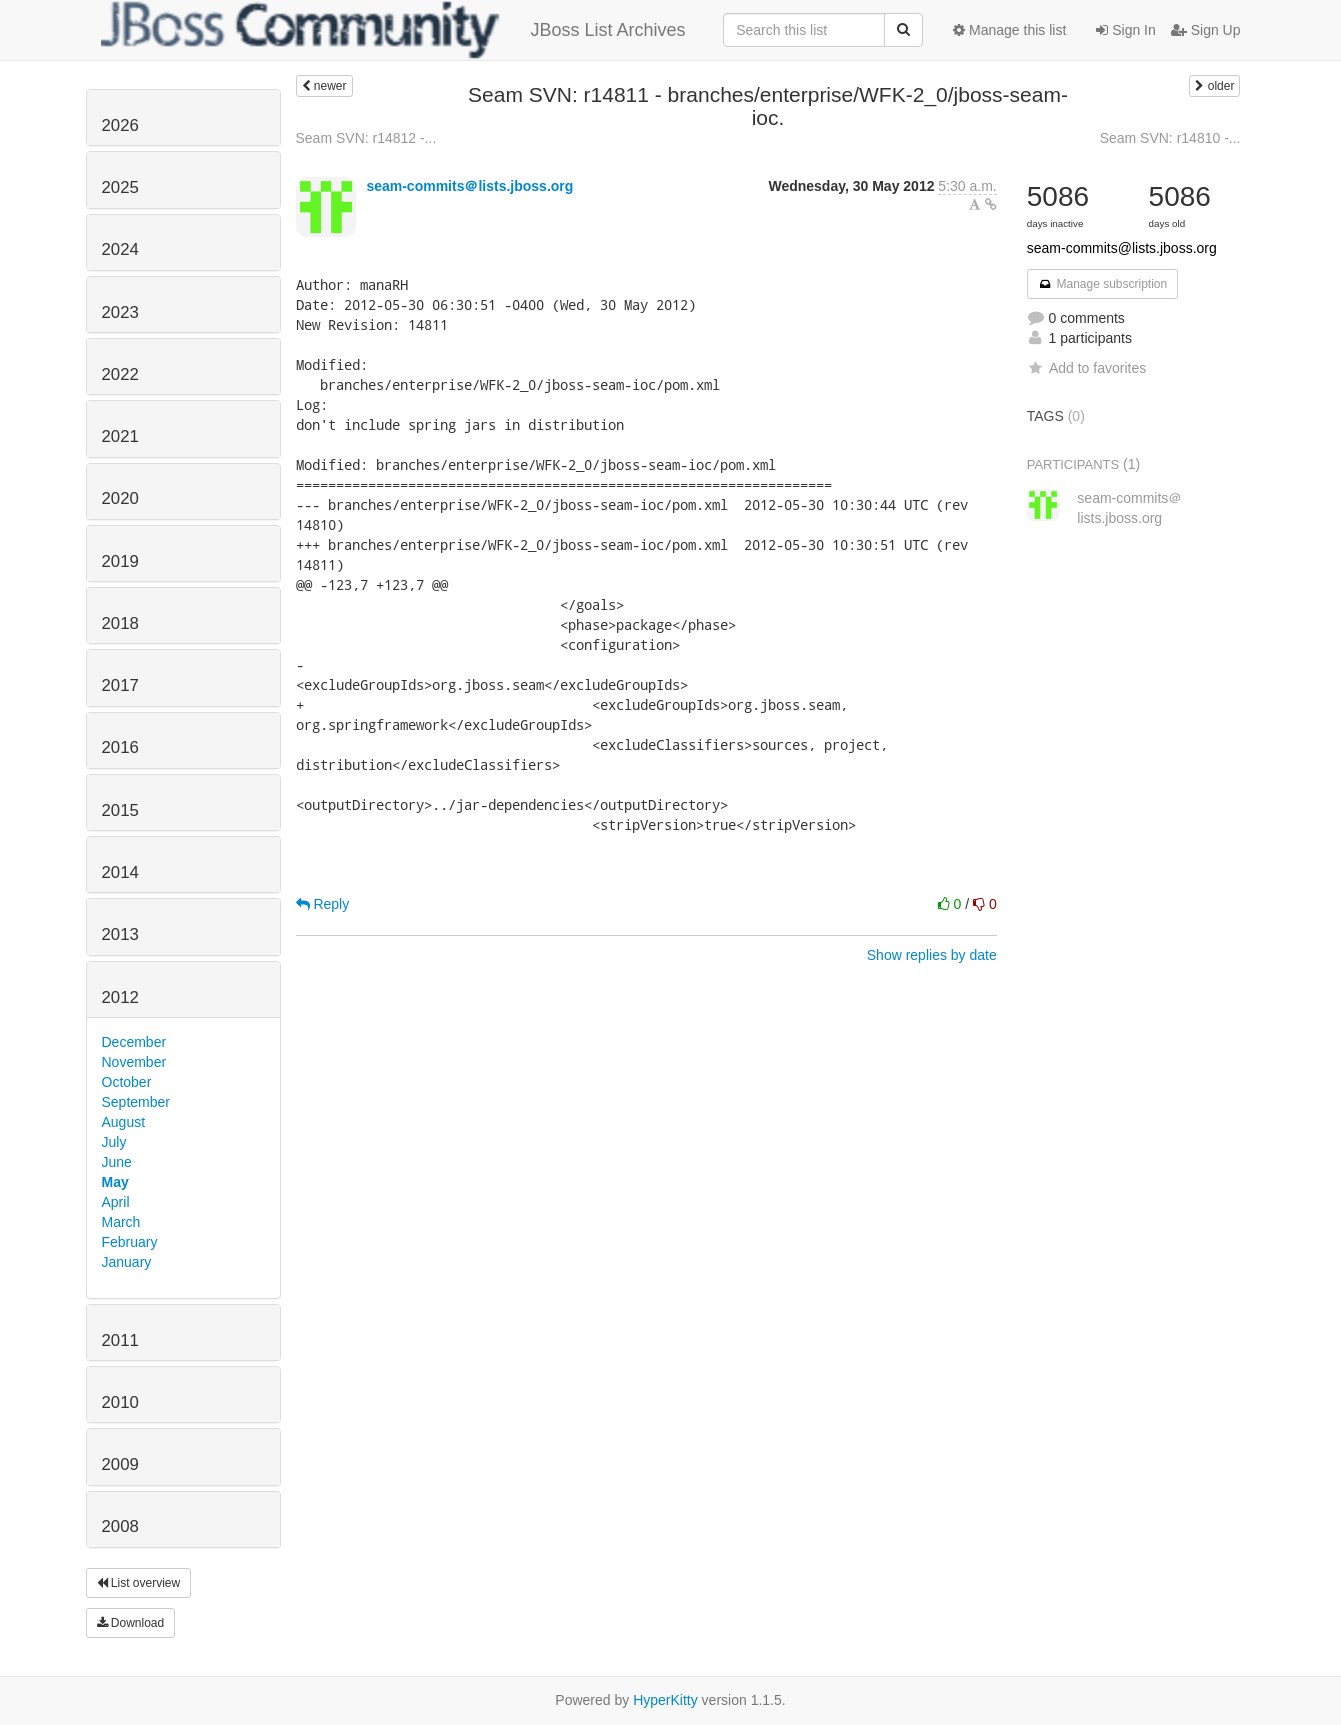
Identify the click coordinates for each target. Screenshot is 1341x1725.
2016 (120, 747)
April (116, 1202)
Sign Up (1206, 30)
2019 (120, 561)
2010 (120, 1402)
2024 (120, 249)
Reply (323, 904)
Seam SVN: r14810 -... (1170, 138)
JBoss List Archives (393, 30)
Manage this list (1009, 30)
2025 (120, 187)
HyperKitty (665, 1700)
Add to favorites (1086, 368)
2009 (120, 1464)
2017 (120, 685)
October (127, 1082)
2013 (120, 934)
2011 (120, 1340)
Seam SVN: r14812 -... (366, 138)
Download (131, 1623)
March (121, 1222)
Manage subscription (1103, 284)
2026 (120, 125)
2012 (120, 997)
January (127, 1262)
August (124, 1122)
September (136, 1102)
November (134, 1062)
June (117, 1162)
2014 (120, 872)
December (134, 1042)
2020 (120, 498)
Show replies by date (932, 955)
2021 (120, 436)
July (114, 1142)
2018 (120, 623)
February (130, 1242)
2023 (120, 312)
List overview (139, 1583)
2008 (120, 1526)
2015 (120, 810)
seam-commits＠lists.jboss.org (469, 186)
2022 (120, 374)
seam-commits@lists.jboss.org (1122, 248)
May (115, 1182)
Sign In (1125, 30)
